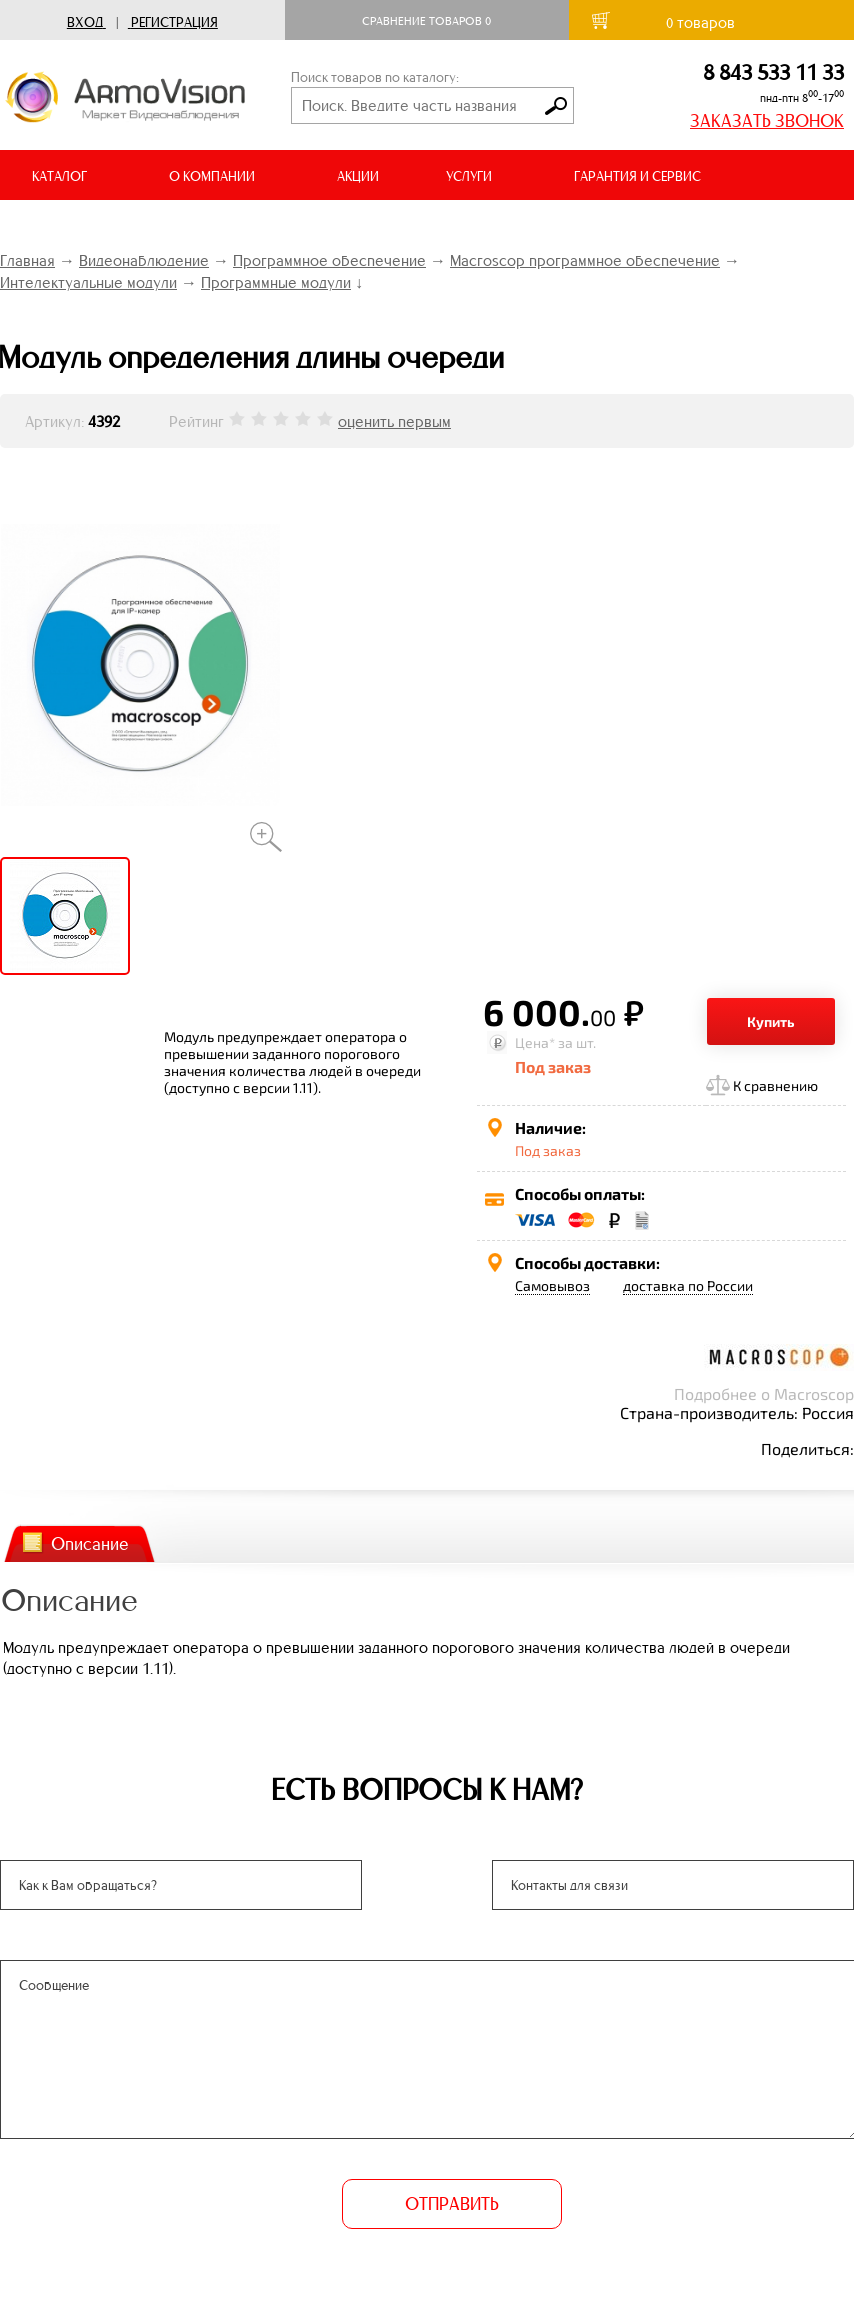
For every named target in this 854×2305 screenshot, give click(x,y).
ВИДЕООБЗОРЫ (278, 226)
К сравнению (775, 1085)
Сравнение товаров (426, 21)
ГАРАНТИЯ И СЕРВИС (637, 176)
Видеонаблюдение (144, 260)
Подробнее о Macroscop (764, 1393)
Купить (771, 1021)
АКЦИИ (358, 176)
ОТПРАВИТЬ (452, 2204)
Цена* (535, 1042)
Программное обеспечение (329, 260)
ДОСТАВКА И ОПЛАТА (98, 226)
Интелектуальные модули (88, 282)
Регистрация (174, 22)
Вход (85, 22)
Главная (27, 260)
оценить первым (394, 421)
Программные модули (276, 282)
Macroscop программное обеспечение (585, 260)
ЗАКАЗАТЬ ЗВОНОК (767, 121)
